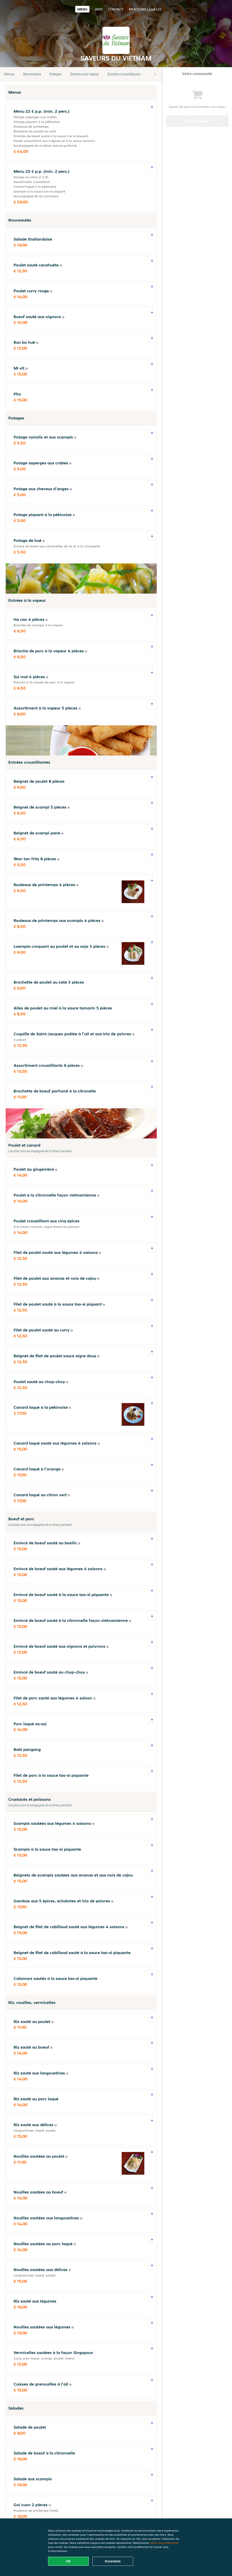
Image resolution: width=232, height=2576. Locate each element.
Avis (98, 9)
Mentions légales (145, 9)
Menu (82, 9)
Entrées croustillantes (124, 74)
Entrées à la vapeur (84, 74)
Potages (56, 74)
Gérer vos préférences (164, 2542)
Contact (115, 9)
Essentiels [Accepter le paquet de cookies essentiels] (113, 2561)
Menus (9, 74)
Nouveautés (32, 74)
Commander (197, 121)
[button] (155, 74)
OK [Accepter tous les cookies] (68, 2561)
